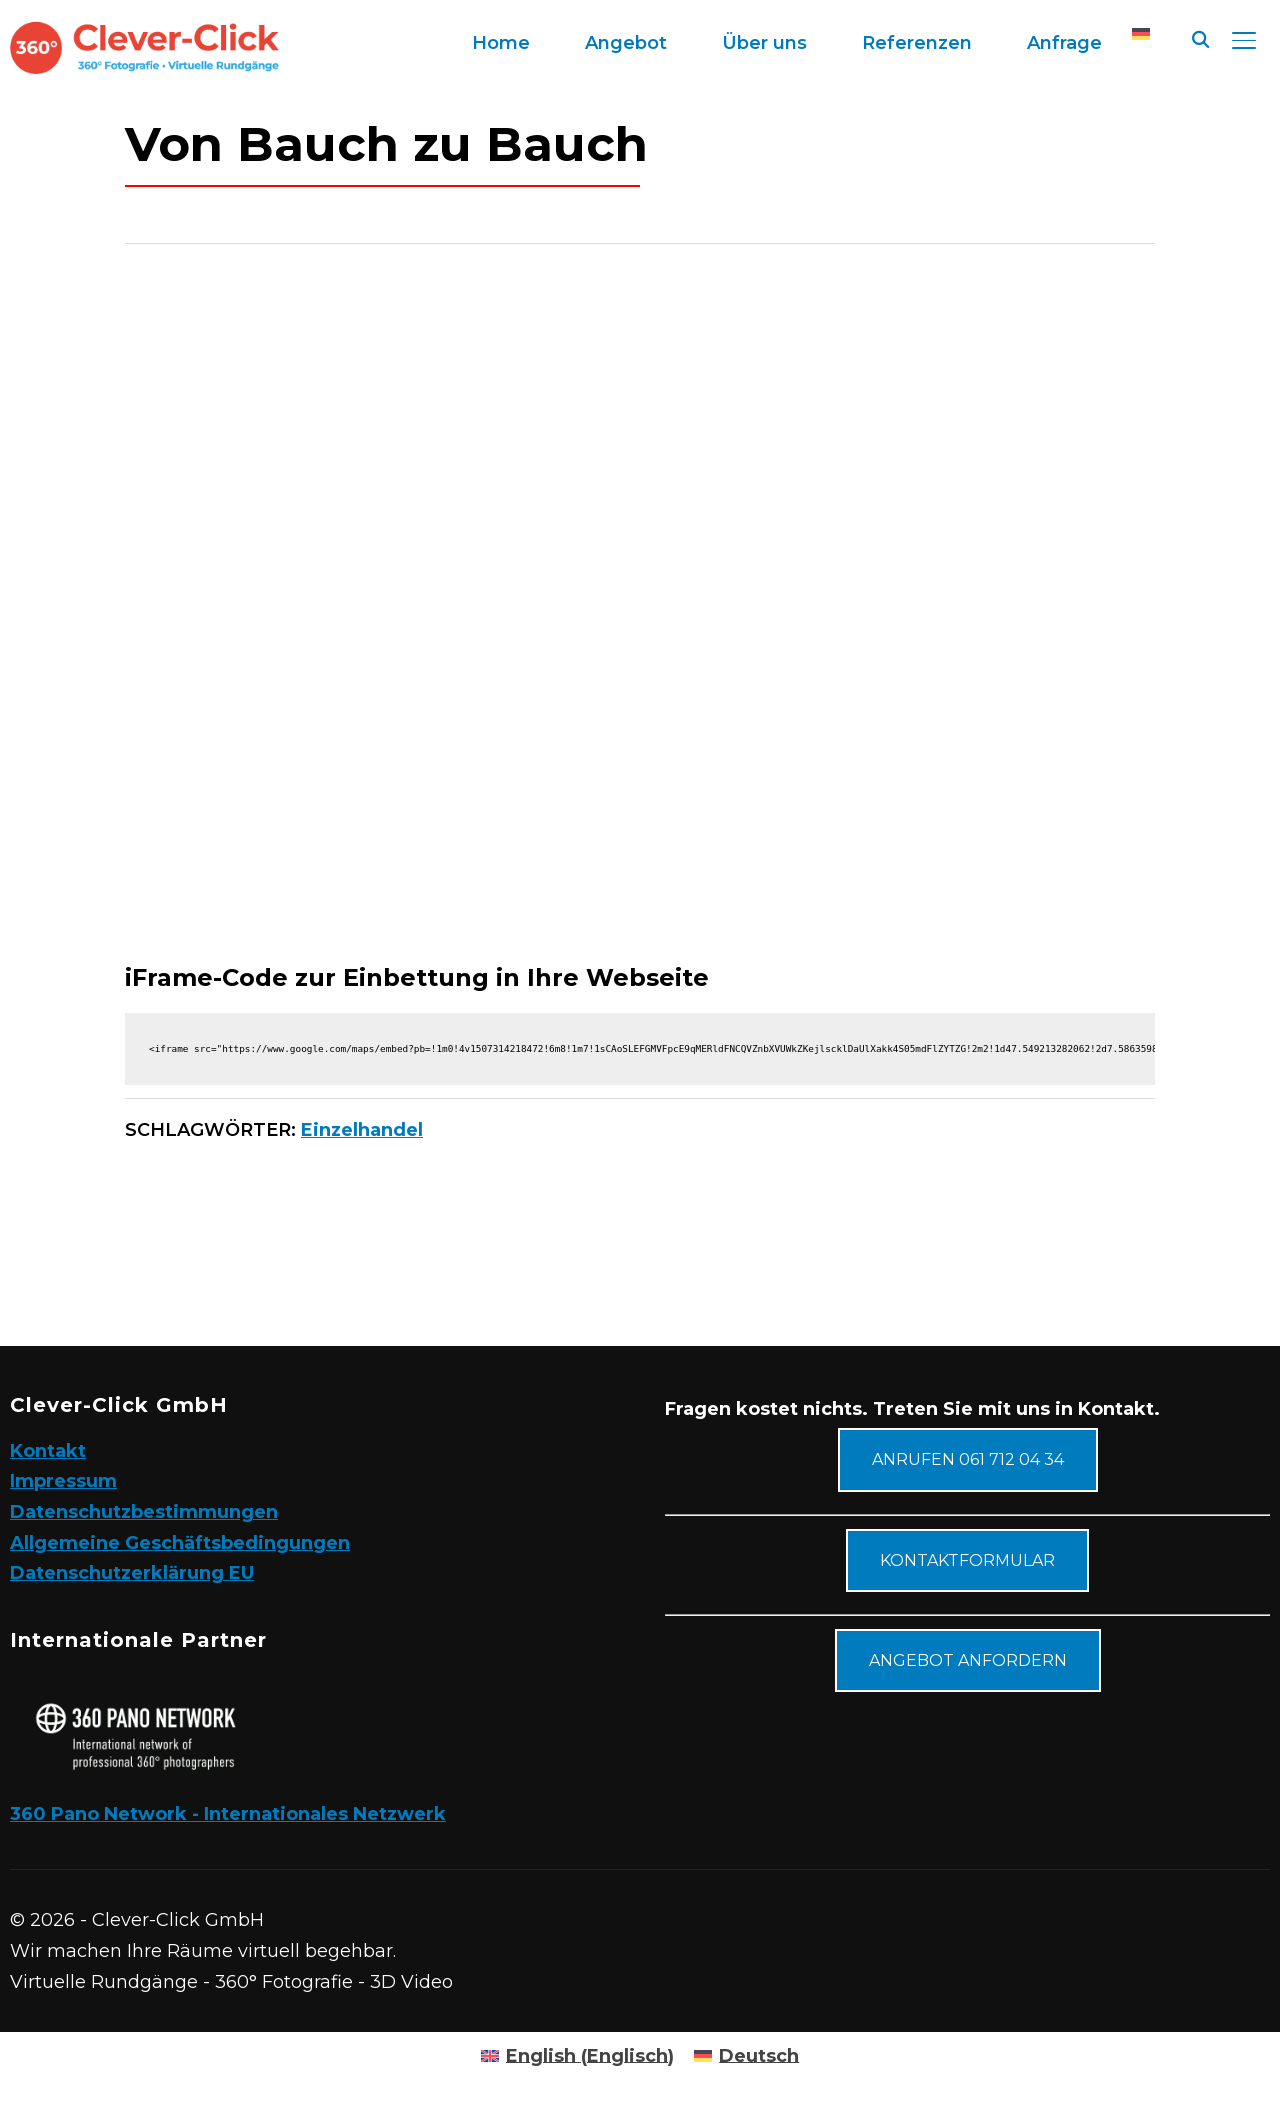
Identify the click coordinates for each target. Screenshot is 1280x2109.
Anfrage (1064, 43)
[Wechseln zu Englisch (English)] (577, 2056)
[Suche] (1200, 38)
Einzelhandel (362, 1130)
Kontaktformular (967, 1560)
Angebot (626, 43)
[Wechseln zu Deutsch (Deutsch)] (746, 2056)
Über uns (764, 43)
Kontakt (48, 1451)
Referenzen (917, 43)
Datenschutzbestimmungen (144, 1512)
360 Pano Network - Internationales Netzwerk (228, 1814)
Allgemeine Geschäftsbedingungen (180, 1543)
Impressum (63, 1481)
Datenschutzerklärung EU (132, 1573)
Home (501, 43)
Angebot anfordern (968, 1660)
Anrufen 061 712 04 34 (968, 1459)
